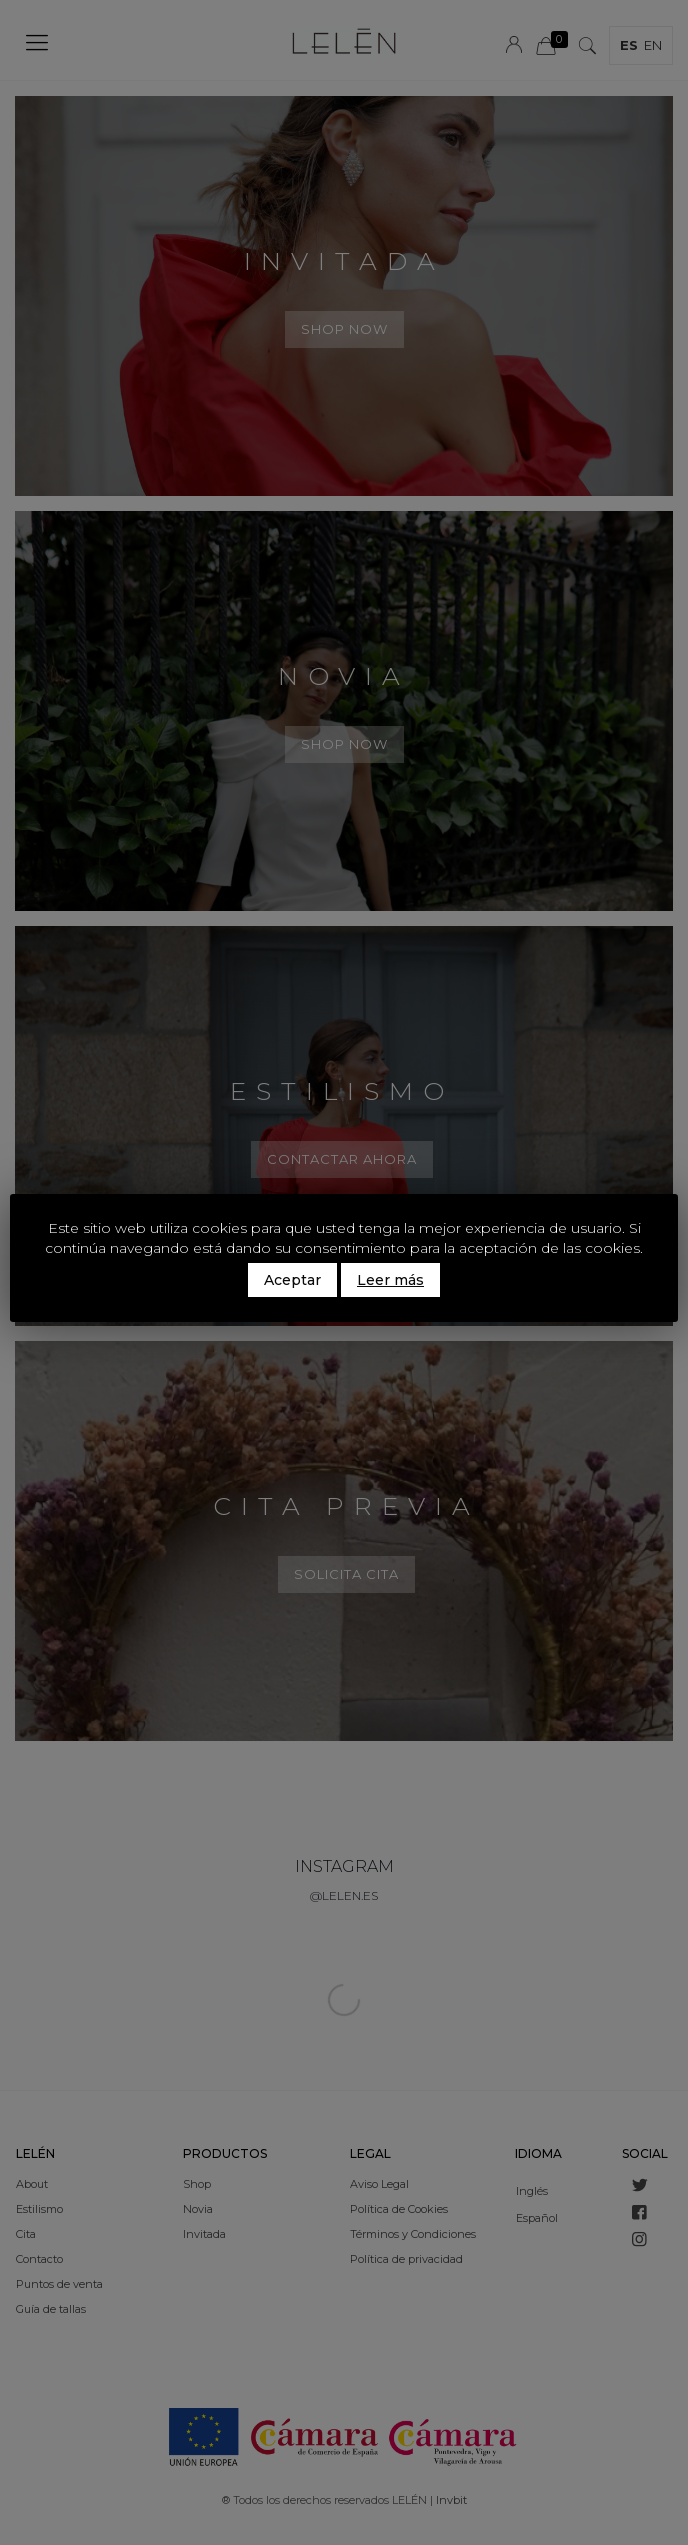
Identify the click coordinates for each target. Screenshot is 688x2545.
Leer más (390, 1280)
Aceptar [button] (292, 1280)
